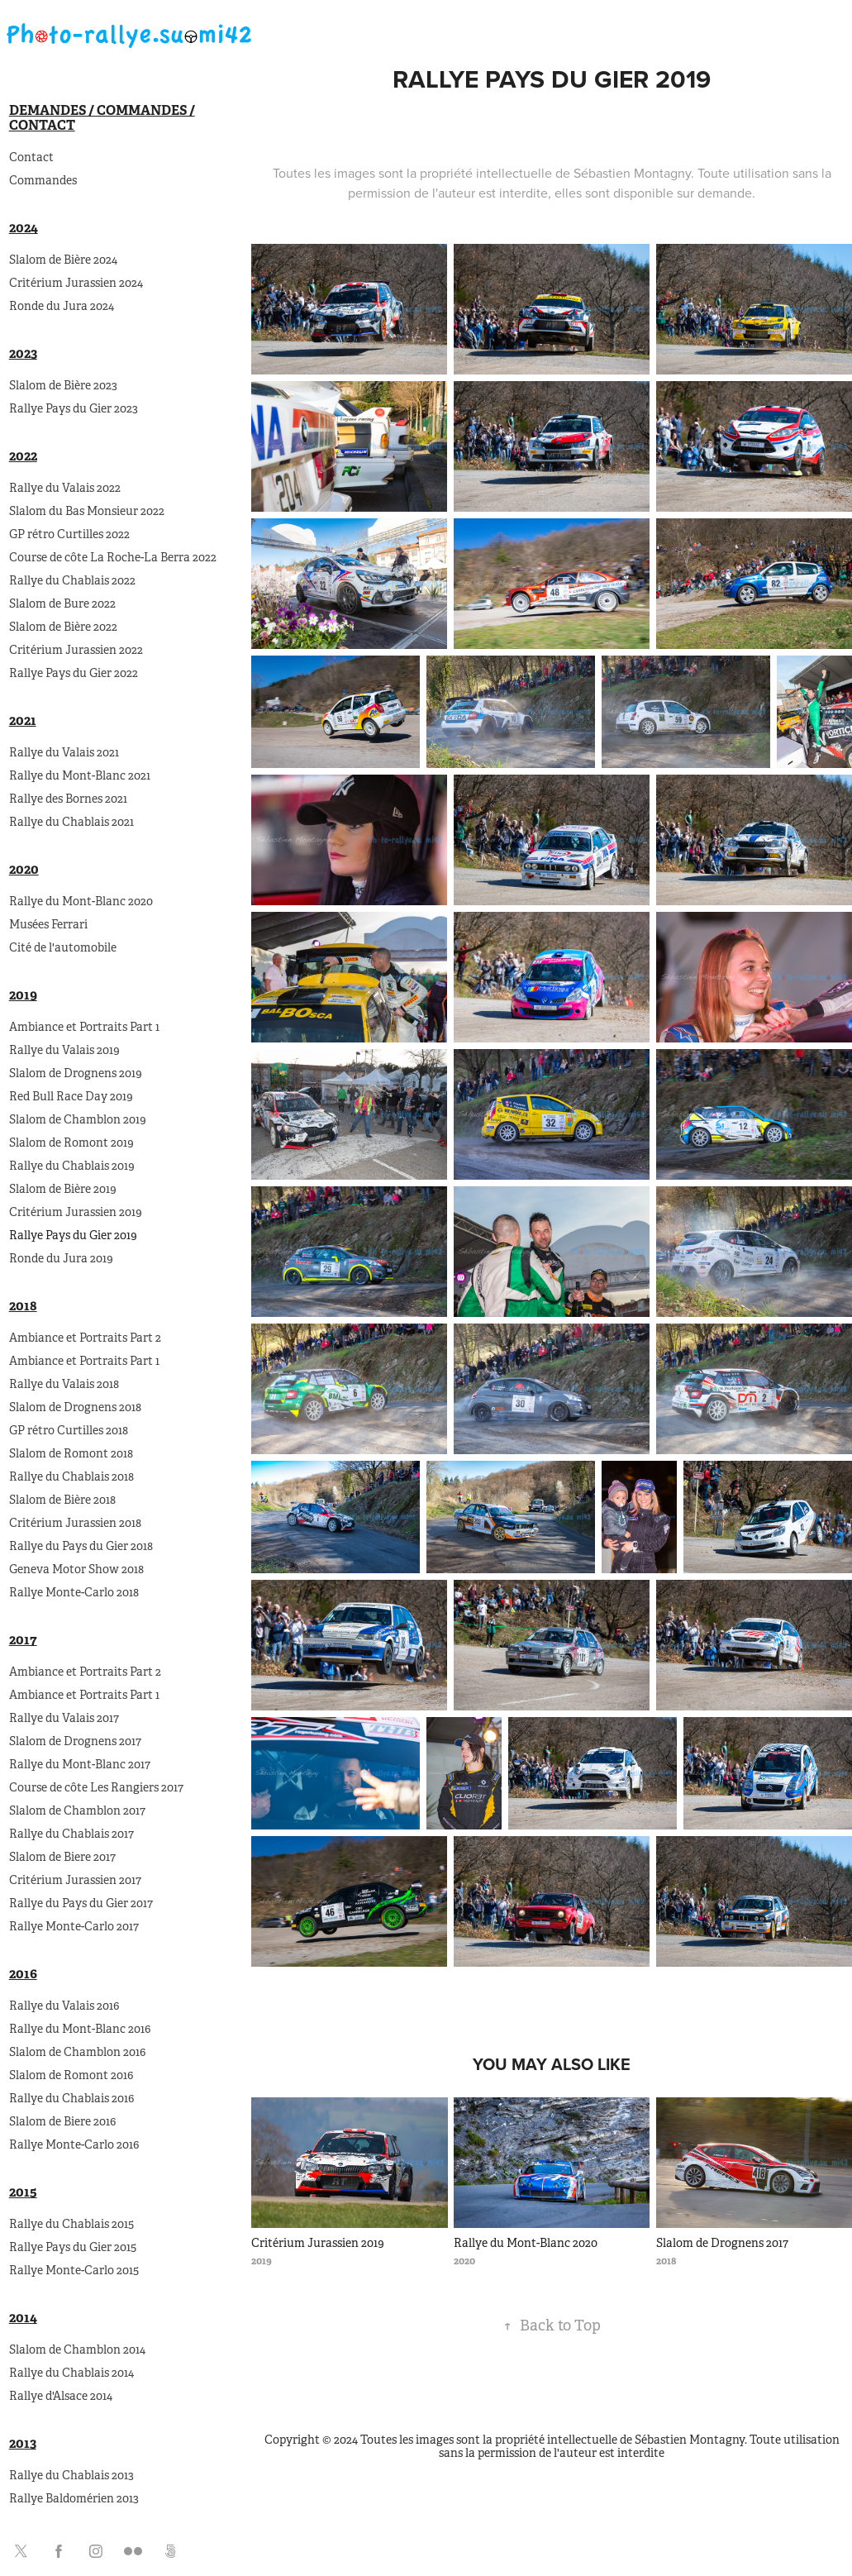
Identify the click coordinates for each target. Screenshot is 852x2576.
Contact (31, 157)
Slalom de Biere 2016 (62, 2121)
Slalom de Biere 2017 (62, 1856)
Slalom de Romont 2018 (71, 1453)
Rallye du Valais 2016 (64, 2005)
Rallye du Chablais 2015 (71, 2223)
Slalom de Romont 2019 (71, 1142)
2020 (24, 869)
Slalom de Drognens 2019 (75, 1073)
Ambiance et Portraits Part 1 (84, 1026)
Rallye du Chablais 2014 (71, 2372)
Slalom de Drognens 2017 (75, 1741)
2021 (22, 720)
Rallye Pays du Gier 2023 (73, 408)
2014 (23, 2317)
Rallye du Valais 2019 (64, 1049)
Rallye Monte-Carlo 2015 (74, 2270)
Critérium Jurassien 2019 (75, 1212)
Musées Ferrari (48, 924)
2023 (23, 353)
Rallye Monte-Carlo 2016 (74, 2144)
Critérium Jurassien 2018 (75, 1522)
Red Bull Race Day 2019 (71, 1096)
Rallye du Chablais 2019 (72, 1165)
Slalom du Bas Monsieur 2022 (86, 510)
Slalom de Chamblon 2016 (77, 2051)
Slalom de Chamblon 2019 (77, 1119)
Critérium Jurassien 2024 (76, 282)
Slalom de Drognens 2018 (75, 1407)
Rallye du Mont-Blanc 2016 (79, 2028)
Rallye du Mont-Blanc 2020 (81, 901)
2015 (23, 2192)
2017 (23, 1639)
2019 (23, 995)
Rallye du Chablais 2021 (71, 821)
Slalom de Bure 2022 (62, 603)
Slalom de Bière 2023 (63, 385)
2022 (23, 456)
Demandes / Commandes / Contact (102, 118)
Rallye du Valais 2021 (64, 752)
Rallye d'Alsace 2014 (60, 2395)
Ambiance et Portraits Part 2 (85, 1337)
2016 (23, 1973)
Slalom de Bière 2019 (63, 1188)
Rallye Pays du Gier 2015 (72, 2247)
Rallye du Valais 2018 (64, 1383)
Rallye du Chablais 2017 (71, 1833)
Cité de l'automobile (63, 947)
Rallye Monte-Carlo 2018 (74, 1592)
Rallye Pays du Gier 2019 (73, 1235)
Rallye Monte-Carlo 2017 (74, 1926)
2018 (23, 1305)
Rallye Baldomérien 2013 (74, 2498)
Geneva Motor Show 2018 (76, 1569)
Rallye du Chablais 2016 (71, 2098)
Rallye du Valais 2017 (64, 1717)
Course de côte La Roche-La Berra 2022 (113, 557)
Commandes (43, 180)
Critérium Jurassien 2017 (75, 1879)
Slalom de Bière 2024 (63, 259)
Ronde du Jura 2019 (61, 1258)
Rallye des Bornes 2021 (68, 798)
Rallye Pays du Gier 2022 (73, 672)
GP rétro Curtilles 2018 (68, 1430)
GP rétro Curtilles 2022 (69, 534)
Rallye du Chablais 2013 (71, 2475)
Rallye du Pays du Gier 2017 (81, 1903)
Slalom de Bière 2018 (62, 1499)
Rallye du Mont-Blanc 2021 (79, 775)
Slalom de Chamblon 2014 (77, 2349)
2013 (22, 2443)
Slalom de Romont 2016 (71, 2075)
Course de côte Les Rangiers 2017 (96, 1787)
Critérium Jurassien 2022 (76, 649)
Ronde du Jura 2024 (61, 305)
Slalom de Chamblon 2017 (77, 1810)
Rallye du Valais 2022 (65, 487)
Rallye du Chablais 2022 (72, 580)
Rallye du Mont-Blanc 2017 (79, 1764)
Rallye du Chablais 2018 (71, 1476)
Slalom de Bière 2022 (63, 626)
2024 (23, 227)
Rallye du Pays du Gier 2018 (81, 1545)
